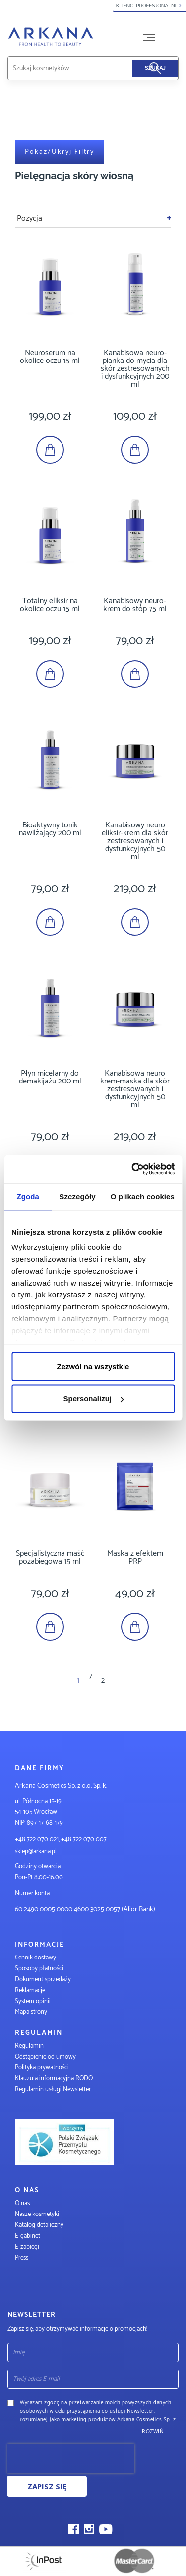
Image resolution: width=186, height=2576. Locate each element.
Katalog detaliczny (39, 2225)
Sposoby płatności (39, 1968)
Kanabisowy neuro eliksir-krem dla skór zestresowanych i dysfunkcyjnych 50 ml (135, 841)
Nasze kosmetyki (37, 2214)
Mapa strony (31, 2012)
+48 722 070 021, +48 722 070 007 (61, 1839)
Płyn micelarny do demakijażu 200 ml (50, 1077)
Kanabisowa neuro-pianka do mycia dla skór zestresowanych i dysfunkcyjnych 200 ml (135, 368)
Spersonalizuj (93, 1398)
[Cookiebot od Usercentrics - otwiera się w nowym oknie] (132, 1169)
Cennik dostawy (35, 1958)
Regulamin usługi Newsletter (53, 2089)
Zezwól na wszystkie (93, 1366)
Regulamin (29, 2046)
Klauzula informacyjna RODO (54, 2078)
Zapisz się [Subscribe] (46, 2486)
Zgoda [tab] (27, 1196)
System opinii (33, 2001)
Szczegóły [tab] (77, 1196)
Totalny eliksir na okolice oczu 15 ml (50, 605)
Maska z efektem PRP (135, 1557)
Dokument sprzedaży (43, 1979)
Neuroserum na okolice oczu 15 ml (50, 356)
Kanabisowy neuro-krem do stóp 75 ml (135, 605)
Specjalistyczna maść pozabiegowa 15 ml (50, 1557)
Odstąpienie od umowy (45, 2057)
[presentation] (70, 2458)
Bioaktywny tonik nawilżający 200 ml (50, 829)
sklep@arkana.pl (36, 1851)
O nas (22, 2203)
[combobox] (81, 68)
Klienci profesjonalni (149, 5)
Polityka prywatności (42, 2067)
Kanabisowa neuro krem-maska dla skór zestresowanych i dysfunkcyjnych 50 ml (135, 1089)
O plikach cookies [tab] (143, 1196)
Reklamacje (30, 1990)
